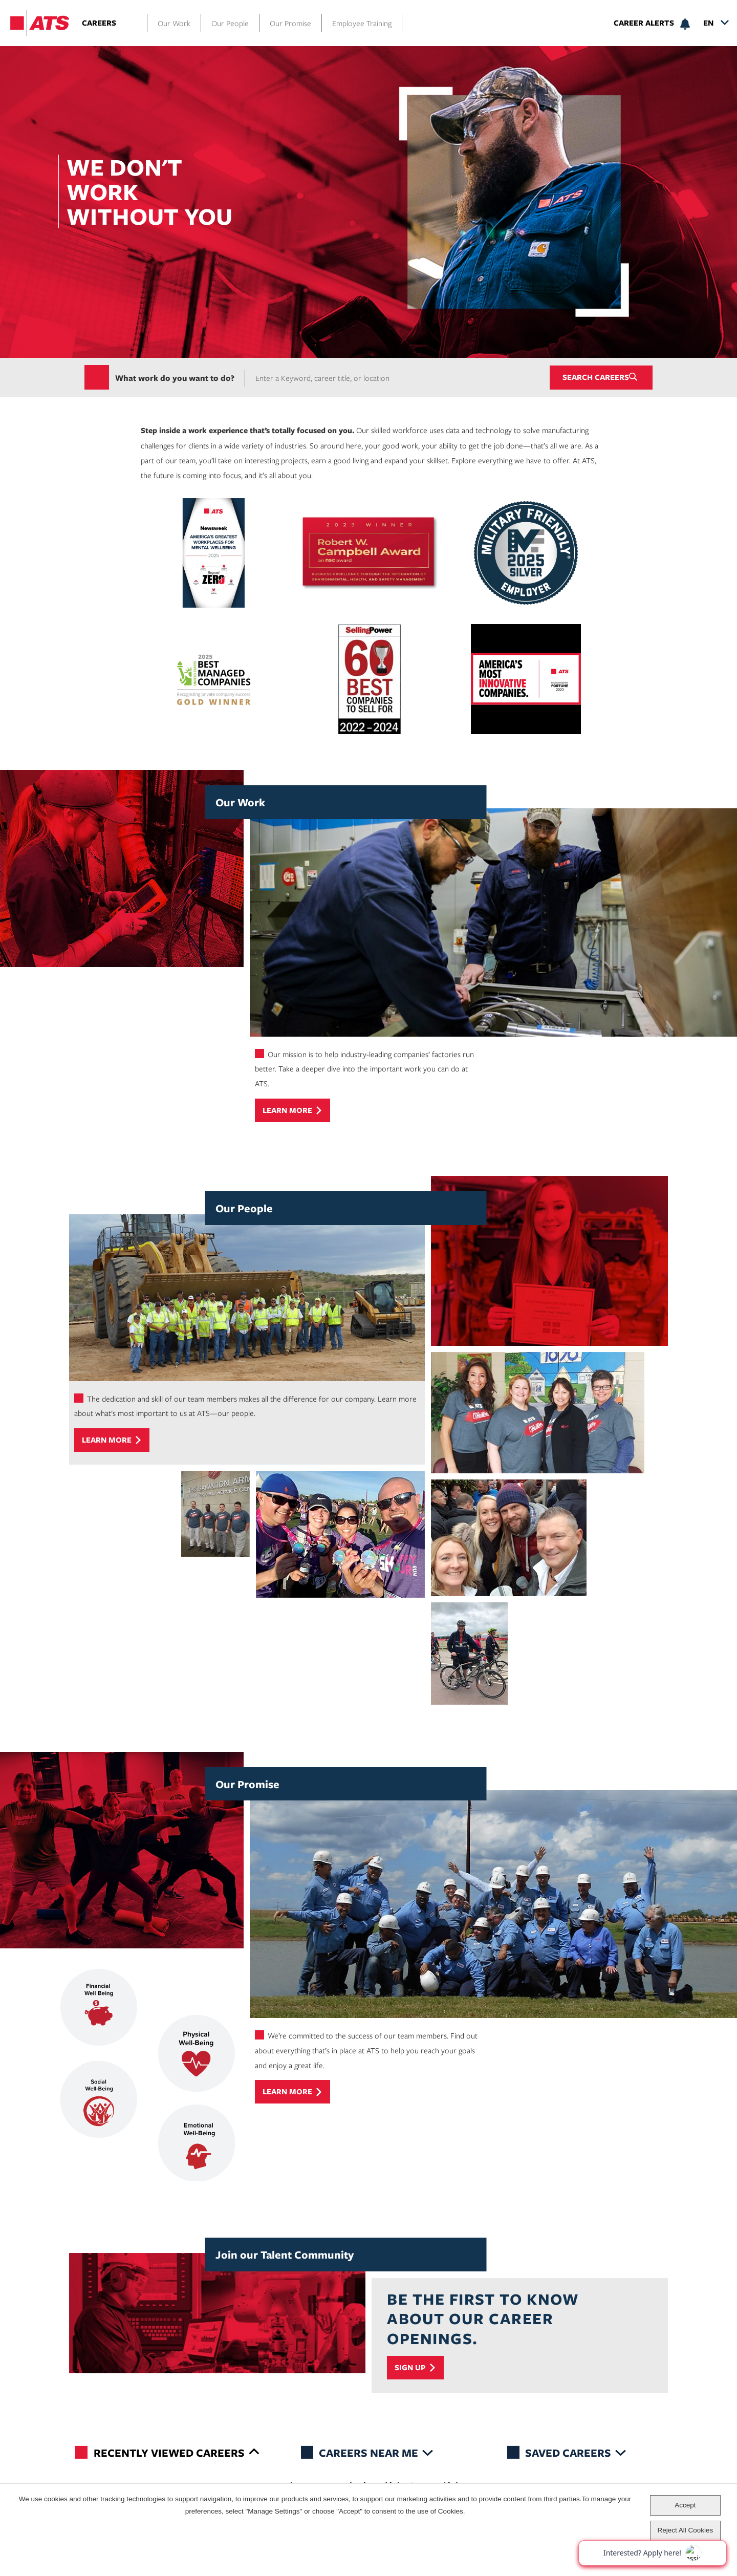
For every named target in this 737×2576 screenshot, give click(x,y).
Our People (230, 23)
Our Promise (290, 23)
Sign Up (410, 2368)
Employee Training (362, 23)
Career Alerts (644, 23)
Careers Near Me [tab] (368, 2452)
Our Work (174, 23)
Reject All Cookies (685, 2530)
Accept (685, 2505)
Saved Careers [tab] (568, 2452)
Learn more (287, 1110)
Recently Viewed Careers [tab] (169, 2452)
